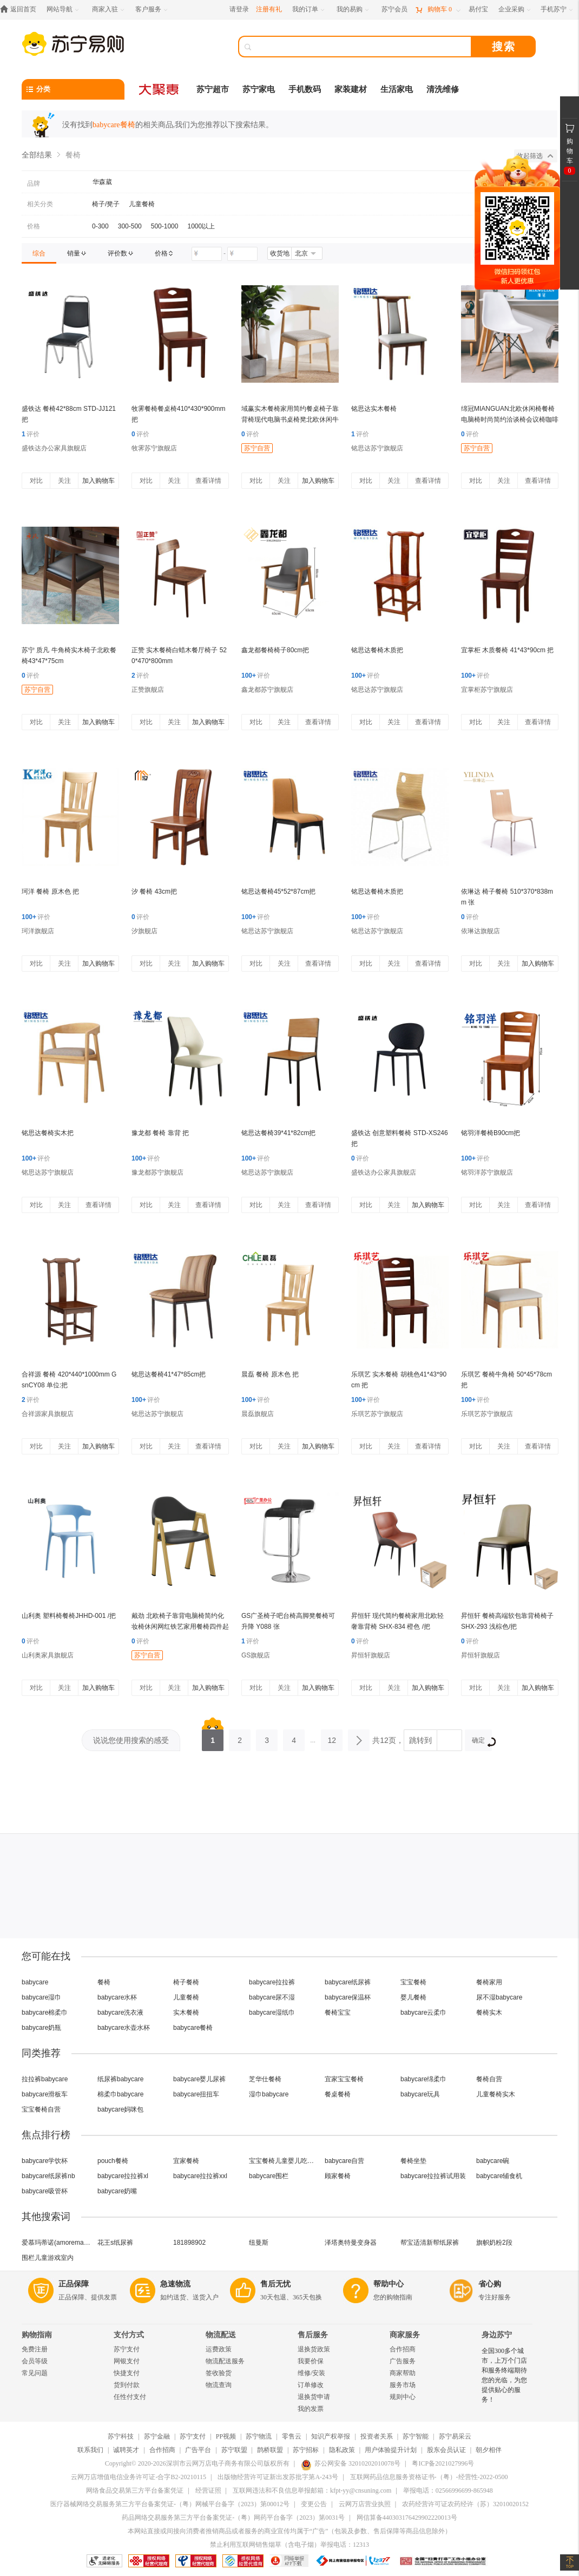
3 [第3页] (267, 1737)
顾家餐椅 (338, 2176)
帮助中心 (388, 2284)
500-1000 (165, 226)
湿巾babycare (268, 2094)
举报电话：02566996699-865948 (448, 2490)
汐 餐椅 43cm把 (154, 891)
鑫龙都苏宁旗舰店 (267, 689)
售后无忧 (275, 2284)
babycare (35, 1982)
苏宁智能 (416, 2436)
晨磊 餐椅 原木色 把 (270, 1374)
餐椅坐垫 (413, 2161)
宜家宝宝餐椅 (344, 2079)
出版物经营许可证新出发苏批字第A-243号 (278, 2477)
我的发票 (311, 2409)
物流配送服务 (225, 2361)
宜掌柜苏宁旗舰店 (487, 689)
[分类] (73, 89)
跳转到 (420, 1740)
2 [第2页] (240, 1737)
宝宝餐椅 (413, 1982)
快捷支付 (127, 2373)
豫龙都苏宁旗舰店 (157, 1172)
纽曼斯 (258, 2242)
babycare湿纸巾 (272, 2012)
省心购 (489, 2284)
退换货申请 (314, 2397)
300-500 (130, 226)
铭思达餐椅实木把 (48, 1133)
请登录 (239, 9)
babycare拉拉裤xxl (200, 2176)
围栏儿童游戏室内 (48, 2258)
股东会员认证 (446, 2450)
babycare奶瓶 (41, 2027)
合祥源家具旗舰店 (48, 1414)
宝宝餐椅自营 (41, 2109)
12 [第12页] (332, 1737)
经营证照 (208, 2490)
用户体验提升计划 (391, 2450)
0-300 (100, 226)
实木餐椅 (186, 2012)
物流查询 (219, 2385)
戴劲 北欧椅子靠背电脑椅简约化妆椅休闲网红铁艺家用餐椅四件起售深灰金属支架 (180, 1626)
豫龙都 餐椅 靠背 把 (160, 1133)
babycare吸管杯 (45, 2191)
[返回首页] (21, 9)
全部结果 (37, 154)
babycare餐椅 (193, 2027)
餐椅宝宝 (338, 2012)
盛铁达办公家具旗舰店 (54, 448)
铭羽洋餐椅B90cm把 (490, 1133)
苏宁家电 (258, 89)
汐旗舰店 (144, 931)
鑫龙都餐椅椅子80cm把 (275, 650)
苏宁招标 (306, 2450)
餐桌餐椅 (338, 2094)
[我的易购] (353, 9)
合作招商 (403, 2349)
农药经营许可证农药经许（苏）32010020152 (465, 2504)
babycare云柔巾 (423, 2012)
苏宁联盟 (234, 2450)
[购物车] (437, 9)
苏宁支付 (127, 2349)
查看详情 (208, 480)
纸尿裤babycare (120, 2079)
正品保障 (73, 2284)
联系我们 (90, 2450)
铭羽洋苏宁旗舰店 (487, 1172)
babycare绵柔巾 (423, 2079)
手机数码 (304, 89)
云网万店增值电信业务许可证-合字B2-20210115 (138, 2477)
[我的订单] (309, 9)
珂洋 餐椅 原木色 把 (50, 891)
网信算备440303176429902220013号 (407, 2517)
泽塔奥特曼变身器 (351, 2242)
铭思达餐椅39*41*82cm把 (278, 1133)
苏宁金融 (157, 2436)
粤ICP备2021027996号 (443, 2463)
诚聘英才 (126, 2450)
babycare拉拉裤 (272, 1982)
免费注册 (35, 2349)
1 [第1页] (212, 1737)
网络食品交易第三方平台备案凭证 (134, 2490)
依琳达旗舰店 (480, 931)
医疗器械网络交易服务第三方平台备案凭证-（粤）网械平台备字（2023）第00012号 (170, 2504)
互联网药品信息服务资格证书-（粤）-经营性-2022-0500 (429, 2477)
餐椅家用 (489, 1982)
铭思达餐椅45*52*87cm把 (278, 891)
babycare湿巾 (41, 1997)
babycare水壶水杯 (123, 2027)
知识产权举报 (330, 2436)
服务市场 (403, 2385)
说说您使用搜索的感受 (131, 1740)
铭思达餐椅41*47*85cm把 (168, 1374)
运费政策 (219, 2349)
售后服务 (313, 2335)
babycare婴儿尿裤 (199, 2079)
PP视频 (226, 2436)
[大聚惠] (159, 89)
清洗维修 (442, 89)
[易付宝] (478, 9)
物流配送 (221, 2335)
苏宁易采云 (455, 2436)
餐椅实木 (489, 2012)
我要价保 (311, 2361)
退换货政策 (314, 2349)
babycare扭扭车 (196, 2094)
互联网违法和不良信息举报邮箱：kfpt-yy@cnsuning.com (312, 2490)
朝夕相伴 (489, 2450)
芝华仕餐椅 (265, 2079)
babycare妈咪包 (120, 2109)
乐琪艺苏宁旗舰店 (377, 1414)
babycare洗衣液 (120, 2012)
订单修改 (311, 2385)
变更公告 (314, 2504)
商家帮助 (403, 2373)
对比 (36, 480)
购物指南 (37, 2335)
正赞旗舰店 (147, 689)
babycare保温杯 (348, 1997)
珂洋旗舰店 (38, 931)
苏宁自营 (257, 448)
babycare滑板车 (45, 2094)
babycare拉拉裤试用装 (433, 2176)
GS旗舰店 (255, 1655)
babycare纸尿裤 (348, 1982)
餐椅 (103, 1982)
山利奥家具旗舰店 (48, 1655)
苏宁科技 (121, 2436)
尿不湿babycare (499, 1997)
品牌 (33, 183)
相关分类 (40, 204)
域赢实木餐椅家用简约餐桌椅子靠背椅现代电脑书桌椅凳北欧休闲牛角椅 (290, 419)
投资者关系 (376, 2436)
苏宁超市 (212, 89)
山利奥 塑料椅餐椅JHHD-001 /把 (69, 1616)
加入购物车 (98, 480)
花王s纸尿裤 (115, 2242)
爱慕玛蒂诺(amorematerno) (57, 2242)
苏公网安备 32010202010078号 (350, 2463)
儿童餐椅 (142, 204)
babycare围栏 (268, 2176)
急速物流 (175, 2284)
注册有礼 (269, 9)
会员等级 (35, 2361)
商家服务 (405, 2335)
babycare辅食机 (499, 2176)
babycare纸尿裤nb (48, 2176)
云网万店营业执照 (365, 2504)
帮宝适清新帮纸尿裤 (429, 2242)
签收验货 (219, 2373)
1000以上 (201, 226)
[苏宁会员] (394, 9)
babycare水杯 (117, 1997)
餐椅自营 (489, 2079)
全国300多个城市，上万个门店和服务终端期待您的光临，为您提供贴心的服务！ (504, 2375)
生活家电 (396, 89)
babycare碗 (492, 2161)
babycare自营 (344, 2161)
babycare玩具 (420, 2094)
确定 (482, 1741)
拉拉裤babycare (45, 2079)
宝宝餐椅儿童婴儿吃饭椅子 (284, 2161)
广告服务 (403, 2361)
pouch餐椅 (112, 2161)
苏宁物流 (259, 2436)
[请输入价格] (207, 254)
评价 (31, 434)
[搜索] (362, 46)
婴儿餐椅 (413, 1997)
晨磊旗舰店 (257, 1414)
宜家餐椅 (186, 2161)
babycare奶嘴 (117, 2191)
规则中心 (403, 2397)
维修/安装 (311, 2373)
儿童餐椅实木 (495, 2094)
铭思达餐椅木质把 (377, 650)
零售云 (291, 2436)
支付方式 (129, 2335)
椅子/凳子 (106, 204)
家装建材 (350, 89)
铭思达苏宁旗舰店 (377, 448)
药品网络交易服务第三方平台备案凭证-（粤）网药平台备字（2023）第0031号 (233, 2517)
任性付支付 (130, 2397)
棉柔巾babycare (120, 2094)
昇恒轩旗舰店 (370, 1655)
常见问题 (35, 2373)
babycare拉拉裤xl (122, 2176)
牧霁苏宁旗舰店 (154, 448)
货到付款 (127, 2385)
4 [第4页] (294, 1737)
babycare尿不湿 (272, 1997)
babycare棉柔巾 (45, 2012)
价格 (33, 226)
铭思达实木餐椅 (374, 408)
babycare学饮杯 (45, 2161)
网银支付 (127, 2361)
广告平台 (198, 2450)
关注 (64, 480)
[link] (39, 253)
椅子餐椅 (186, 1982)
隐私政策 (342, 2450)
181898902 (189, 2242)
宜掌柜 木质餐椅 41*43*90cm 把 (507, 650)
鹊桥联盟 (270, 2450)
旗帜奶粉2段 (494, 2242)
